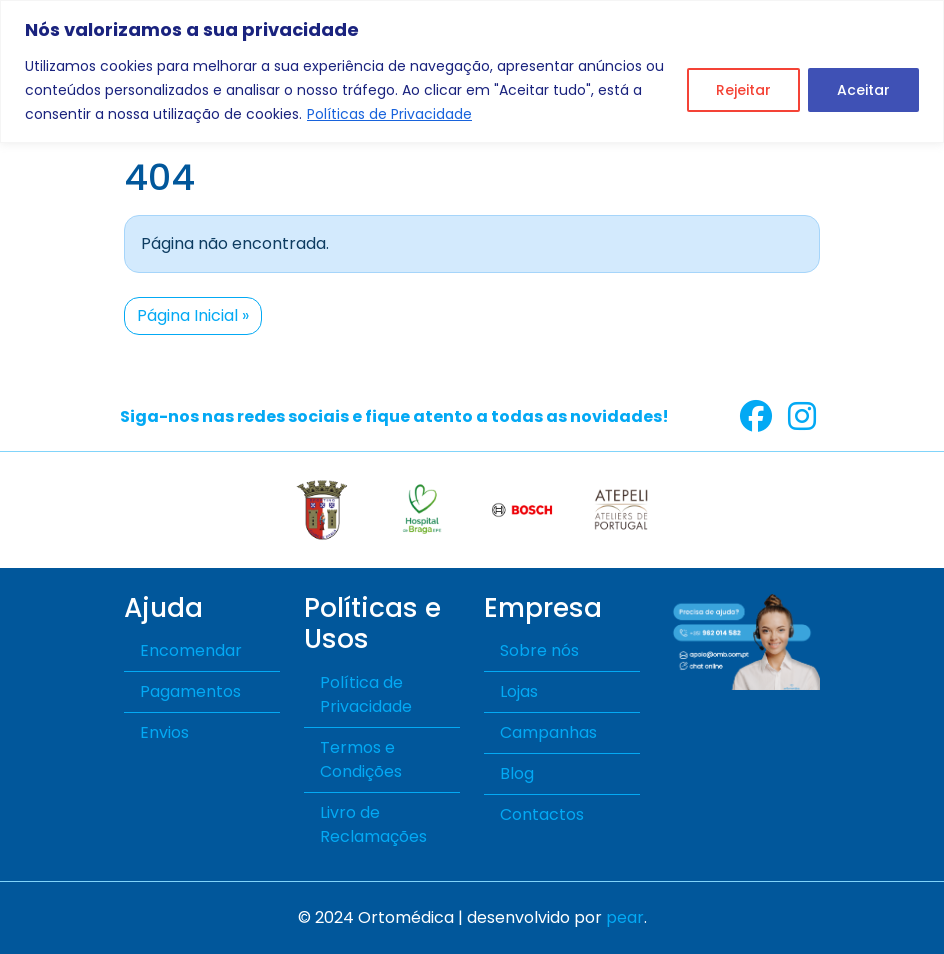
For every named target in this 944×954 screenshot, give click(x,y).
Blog (517, 773)
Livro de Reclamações (373, 824)
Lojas (519, 691)
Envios (164, 732)
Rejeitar (743, 90)
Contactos (542, 814)
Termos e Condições (361, 759)
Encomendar (191, 650)
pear (625, 917)
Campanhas (548, 732)
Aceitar (863, 90)
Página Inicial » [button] (193, 315)
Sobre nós (539, 650)
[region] (472, 71)
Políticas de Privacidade (389, 114)
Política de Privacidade (366, 694)
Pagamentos (190, 691)
